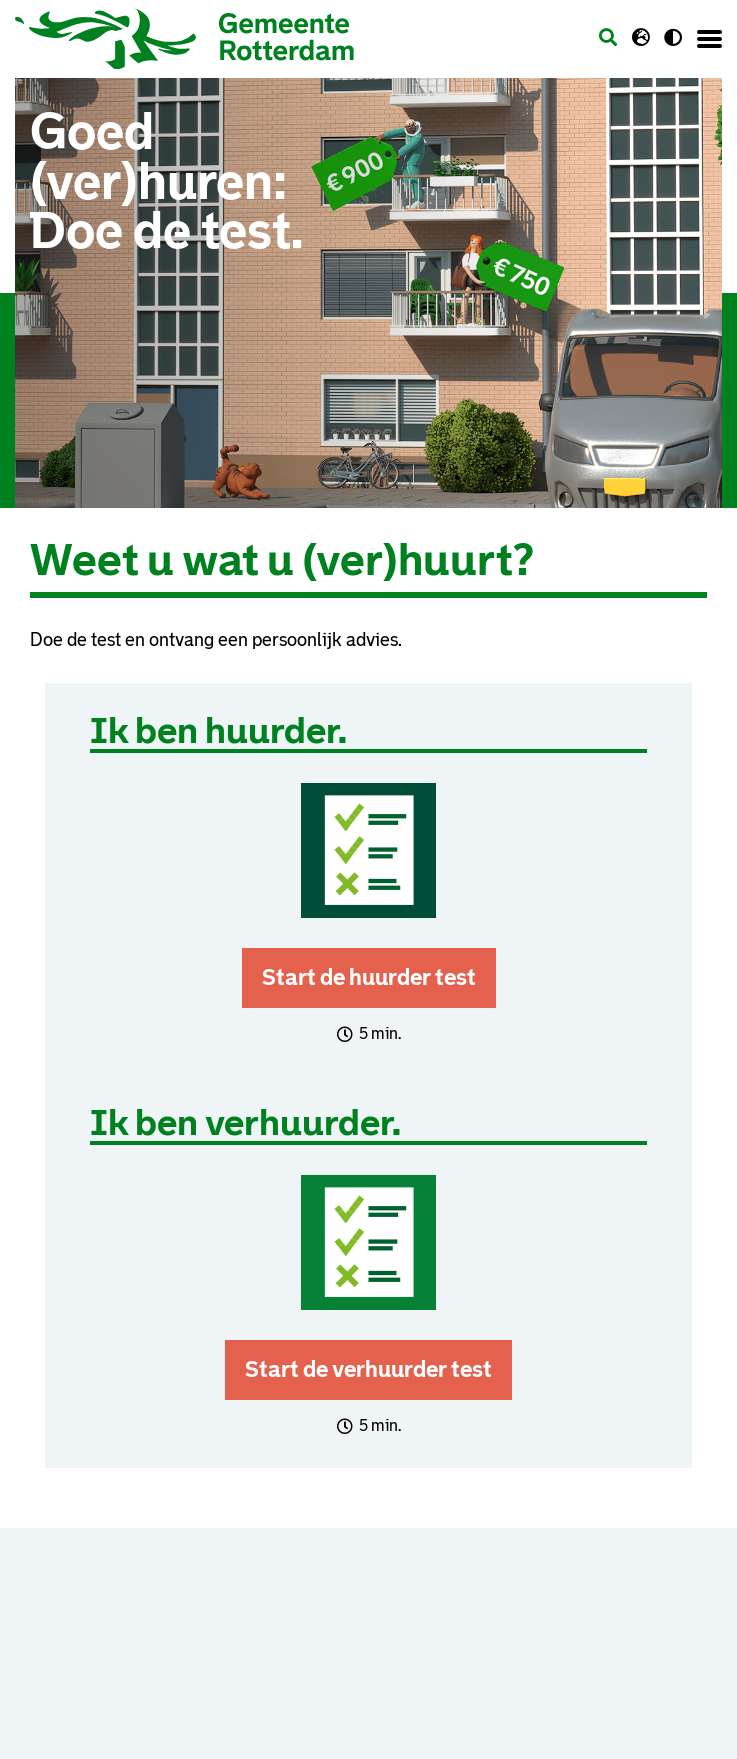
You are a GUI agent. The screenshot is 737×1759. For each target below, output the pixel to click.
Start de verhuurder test (368, 1369)
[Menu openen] (709, 39)
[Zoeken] (608, 39)
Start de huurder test (369, 977)
